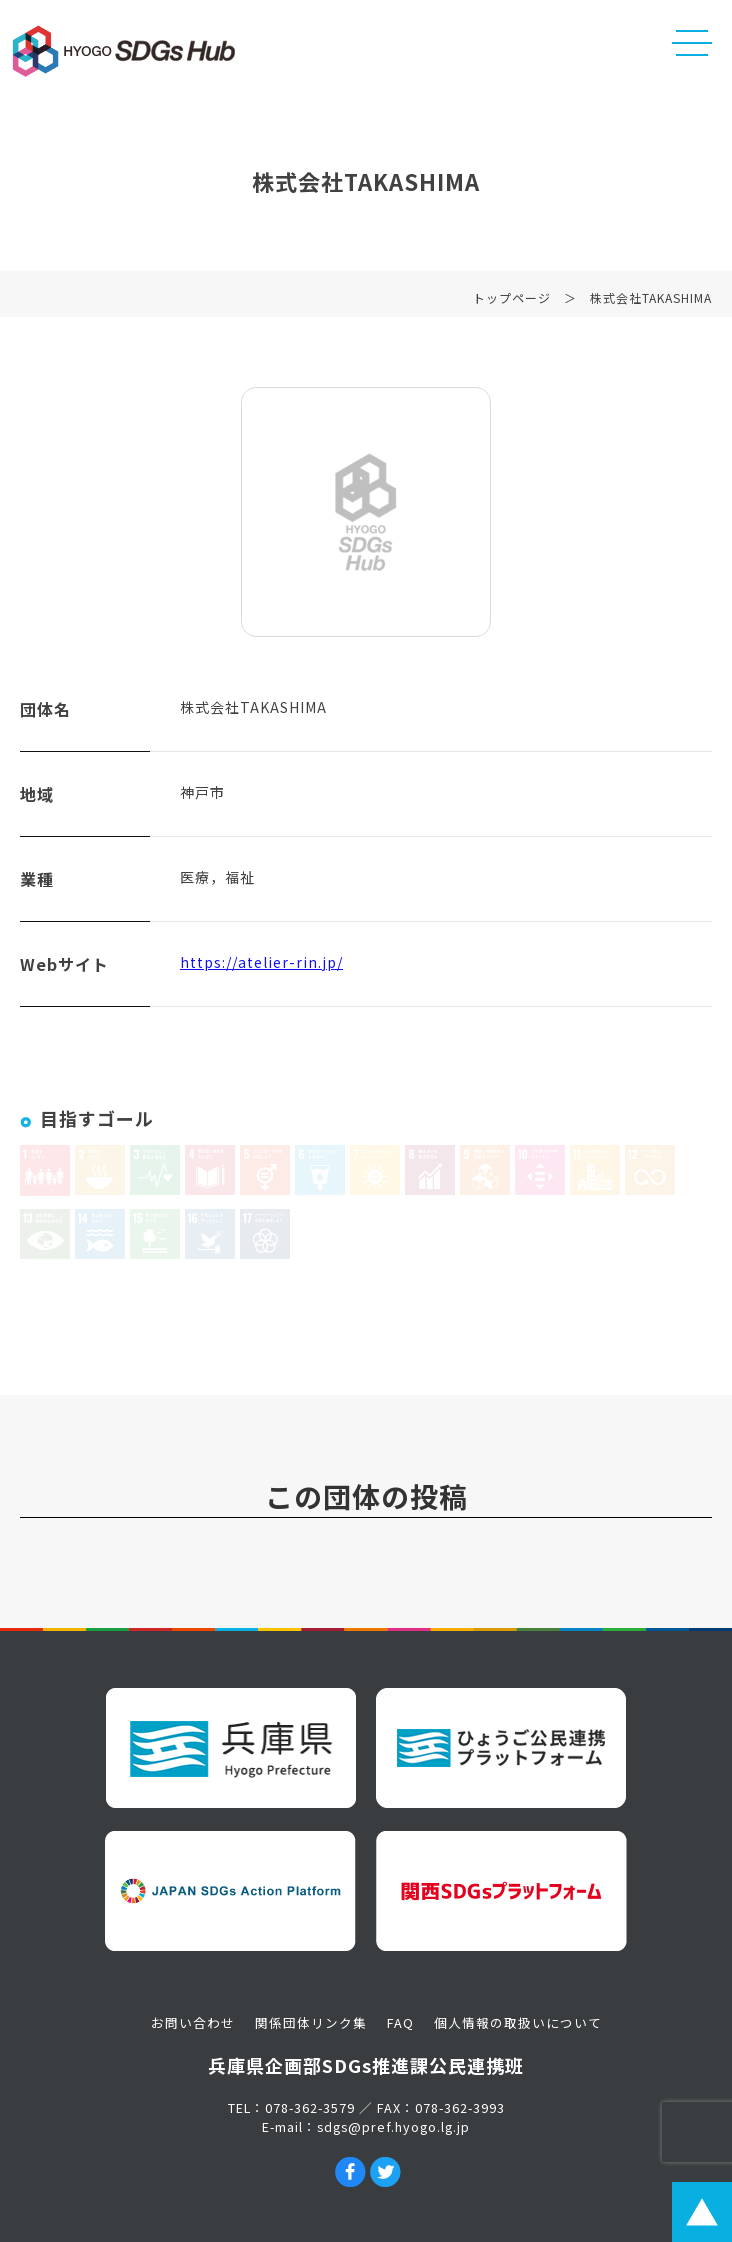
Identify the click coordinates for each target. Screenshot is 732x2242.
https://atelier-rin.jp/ (261, 966)
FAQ (400, 2022)
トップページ (512, 301)
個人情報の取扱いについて (518, 2022)
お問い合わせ (193, 2022)
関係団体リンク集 (311, 2022)
